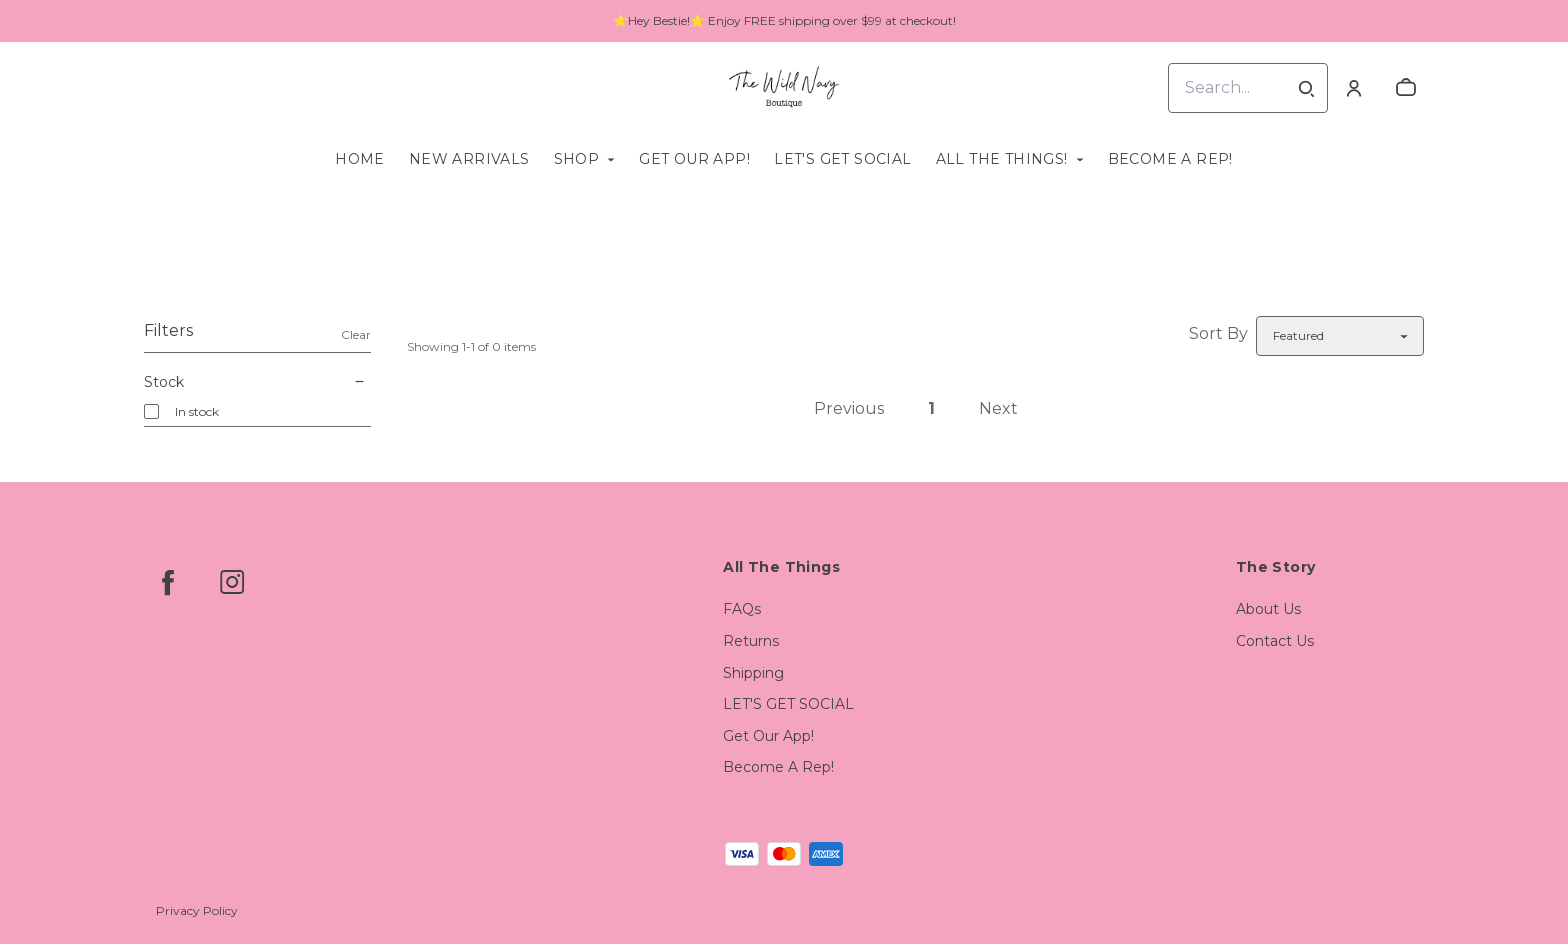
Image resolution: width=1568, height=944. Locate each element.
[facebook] (168, 582)
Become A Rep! (1170, 159)
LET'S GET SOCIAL (842, 159)
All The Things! (1002, 159)
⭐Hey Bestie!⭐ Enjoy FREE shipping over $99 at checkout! (784, 20)
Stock (257, 382)
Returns (751, 641)
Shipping (753, 673)
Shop (577, 159)
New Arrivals (469, 159)
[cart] (1406, 88)
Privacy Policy (197, 910)
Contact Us (1275, 641)
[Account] (1354, 88)
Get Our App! (694, 159)
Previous (849, 408)
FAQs (742, 609)
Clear (356, 334)
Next (998, 408)
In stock (197, 411)
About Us (1268, 609)
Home (360, 159)
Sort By (1218, 333)
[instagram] (232, 582)
